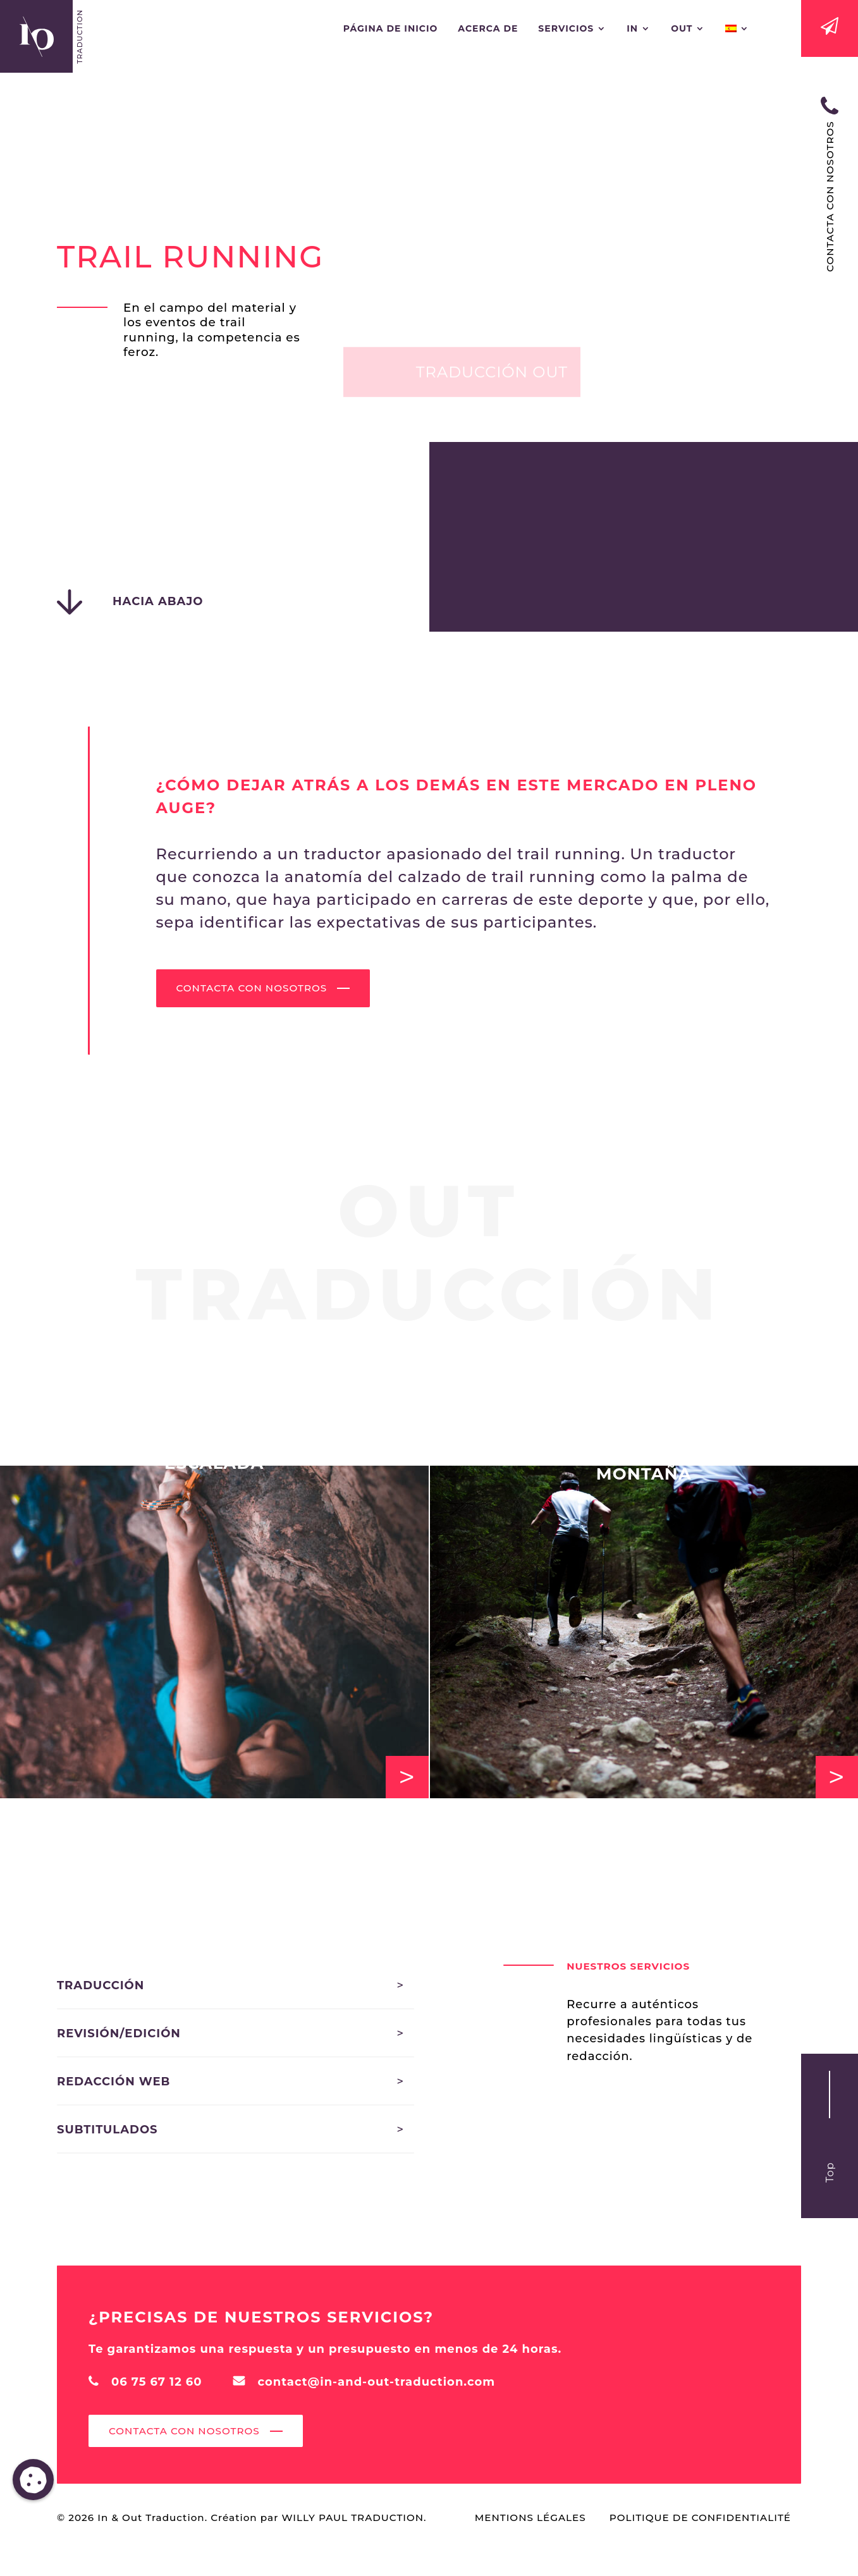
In (632, 29)
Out (681, 29)
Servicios (566, 29)
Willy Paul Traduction (352, 2518)
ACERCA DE (488, 29)
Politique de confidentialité (700, 2518)
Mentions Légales (530, 2518)
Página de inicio (390, 29)
